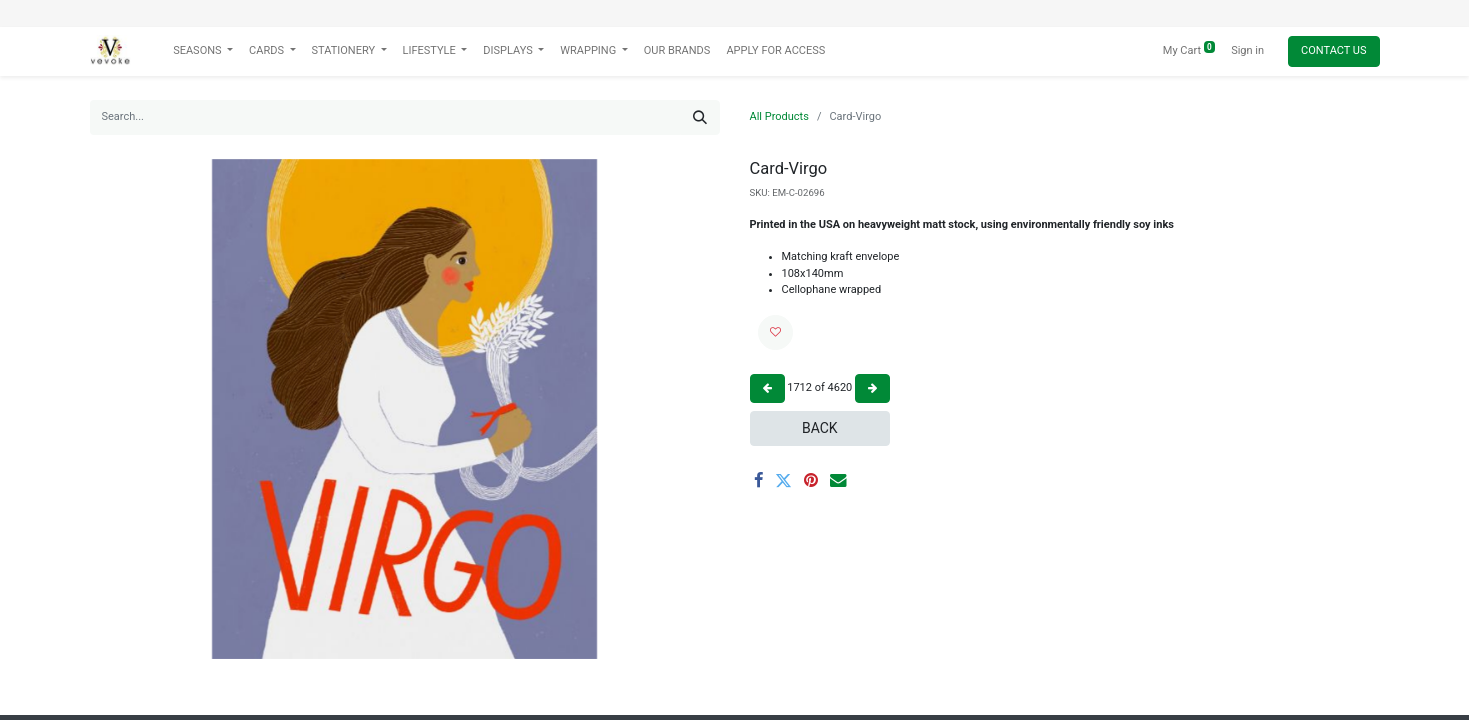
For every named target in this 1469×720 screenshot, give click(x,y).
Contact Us (1333, 50)
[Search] (700, 117)
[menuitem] (677, 51)
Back (820, 428)
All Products (779, 116)
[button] (775, 332)
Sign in (1247, 50)
